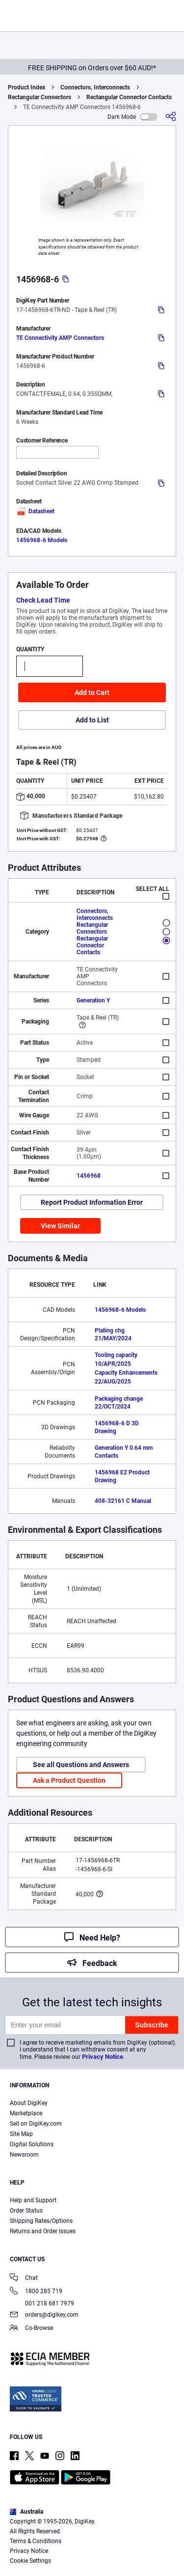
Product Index (26, 87)
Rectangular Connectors (39, 97)
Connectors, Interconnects (95, 87)
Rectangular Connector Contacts (129, 97)
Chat (24, 2278)
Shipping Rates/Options (41, 2220)
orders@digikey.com (44, 2315)
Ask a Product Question (69, 1780)
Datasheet (35, 511)
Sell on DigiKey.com (36, 2123)
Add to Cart (92, 692)
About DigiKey (29, 2103)
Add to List (92, 720)
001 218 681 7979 (42, 2303)
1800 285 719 (36, 2292)
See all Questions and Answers (81, 1765)
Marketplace (26, 2113)
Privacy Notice (102, 2056)
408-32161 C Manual (123, 1500)
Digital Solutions (31, 2144)
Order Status (26, 2210)
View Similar (60, 1226)
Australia (26, 2511)
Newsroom (24, 2154)
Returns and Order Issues (43, 2231)
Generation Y (93, 1000)
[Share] (170, 116)
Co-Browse (31, 2328)
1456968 (89, 1175)
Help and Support (33, 2200)
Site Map (21, 2134)
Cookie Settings (30, 2560)
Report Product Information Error (92, 1202)
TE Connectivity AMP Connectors (60, 337)
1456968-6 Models (41, 540)
